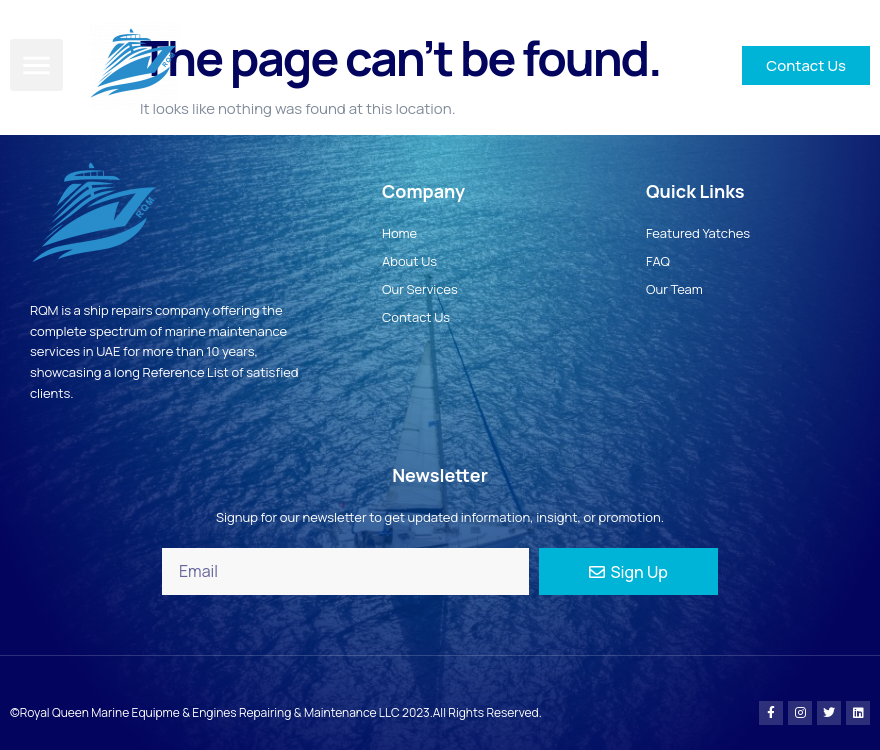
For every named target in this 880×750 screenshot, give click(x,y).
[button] (36, 65)
